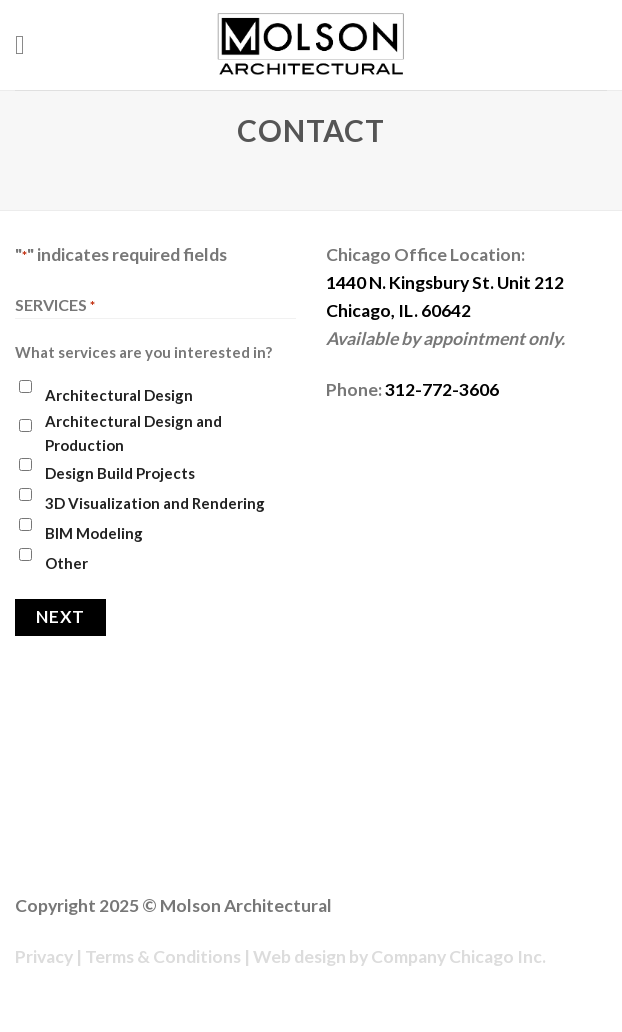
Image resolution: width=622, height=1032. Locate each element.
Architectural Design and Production (133, 433)
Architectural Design (119, 395)
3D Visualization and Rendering (155, 503)
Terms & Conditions (163, 956)
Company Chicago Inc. (458, 956)
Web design (299, 956)
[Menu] (28, 45)
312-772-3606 (442, 389)
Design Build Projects (120, 473)
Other (66, 563)
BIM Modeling (94, 533)
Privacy (44, 956)
